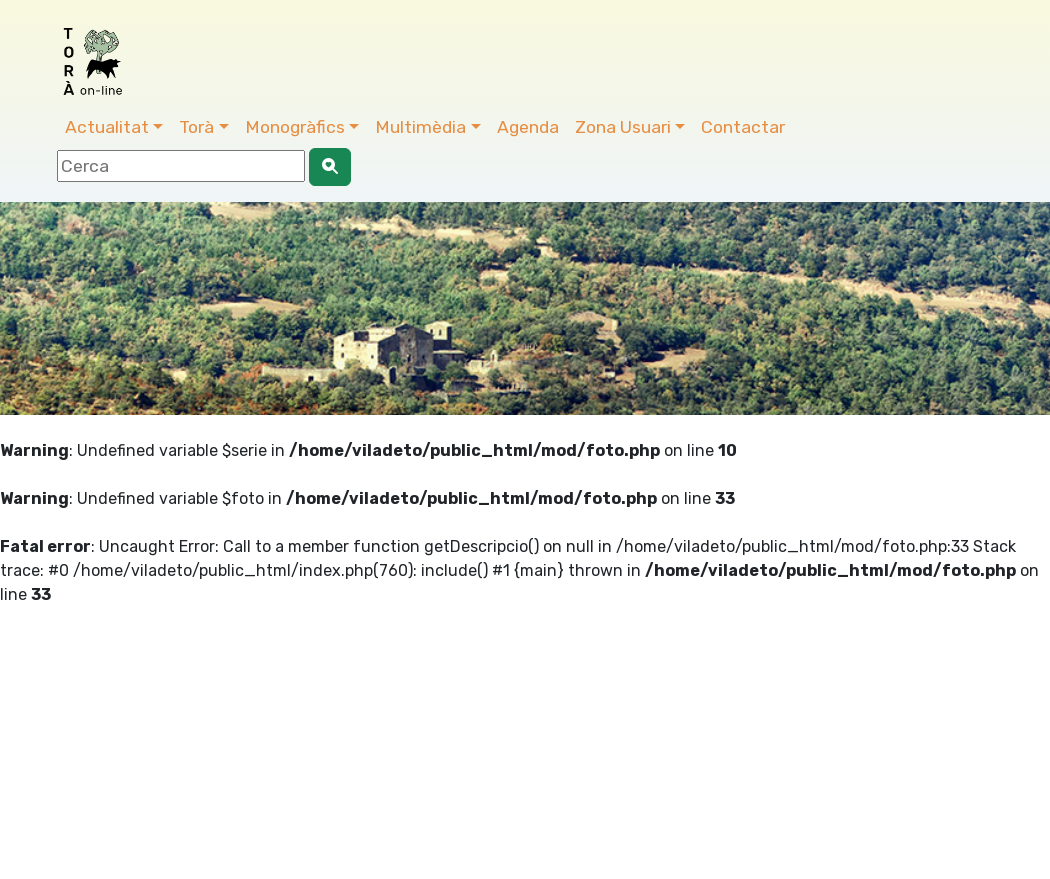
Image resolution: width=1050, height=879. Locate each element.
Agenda (528, 127)
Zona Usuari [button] (623, 127)
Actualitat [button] (107, 127)
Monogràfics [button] (295, 127)
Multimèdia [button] (420, 127)
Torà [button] (196, 127)
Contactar (743, 127)
